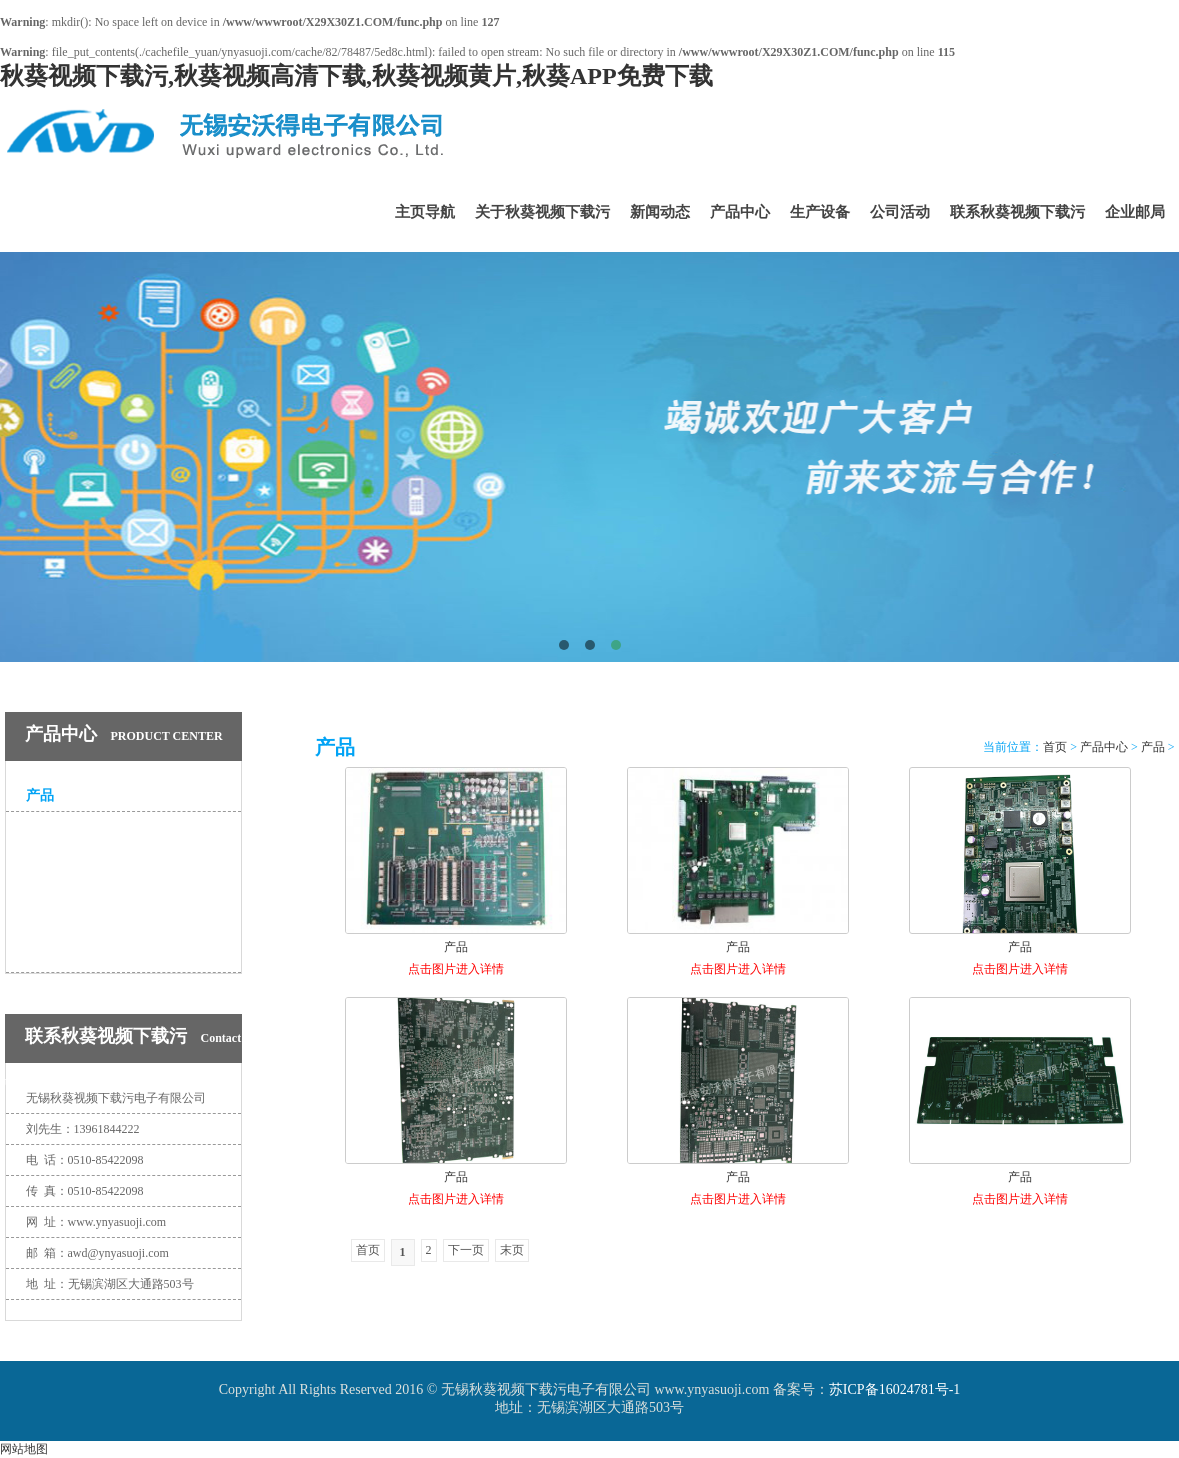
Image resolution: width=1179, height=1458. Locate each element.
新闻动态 (660, 212)
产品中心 (740, 212)
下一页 (466, 1250)
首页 (1055, 747)
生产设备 (820, 212)
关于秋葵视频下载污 (542, 212)
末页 (512, 1250)
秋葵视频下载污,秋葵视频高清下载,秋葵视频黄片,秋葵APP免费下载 (356, 76)
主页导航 (425, 212)
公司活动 (900, 212)
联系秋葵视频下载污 (1017, 212)
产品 (40, 795)
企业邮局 (1135, 212)
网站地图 (24, 1449)
